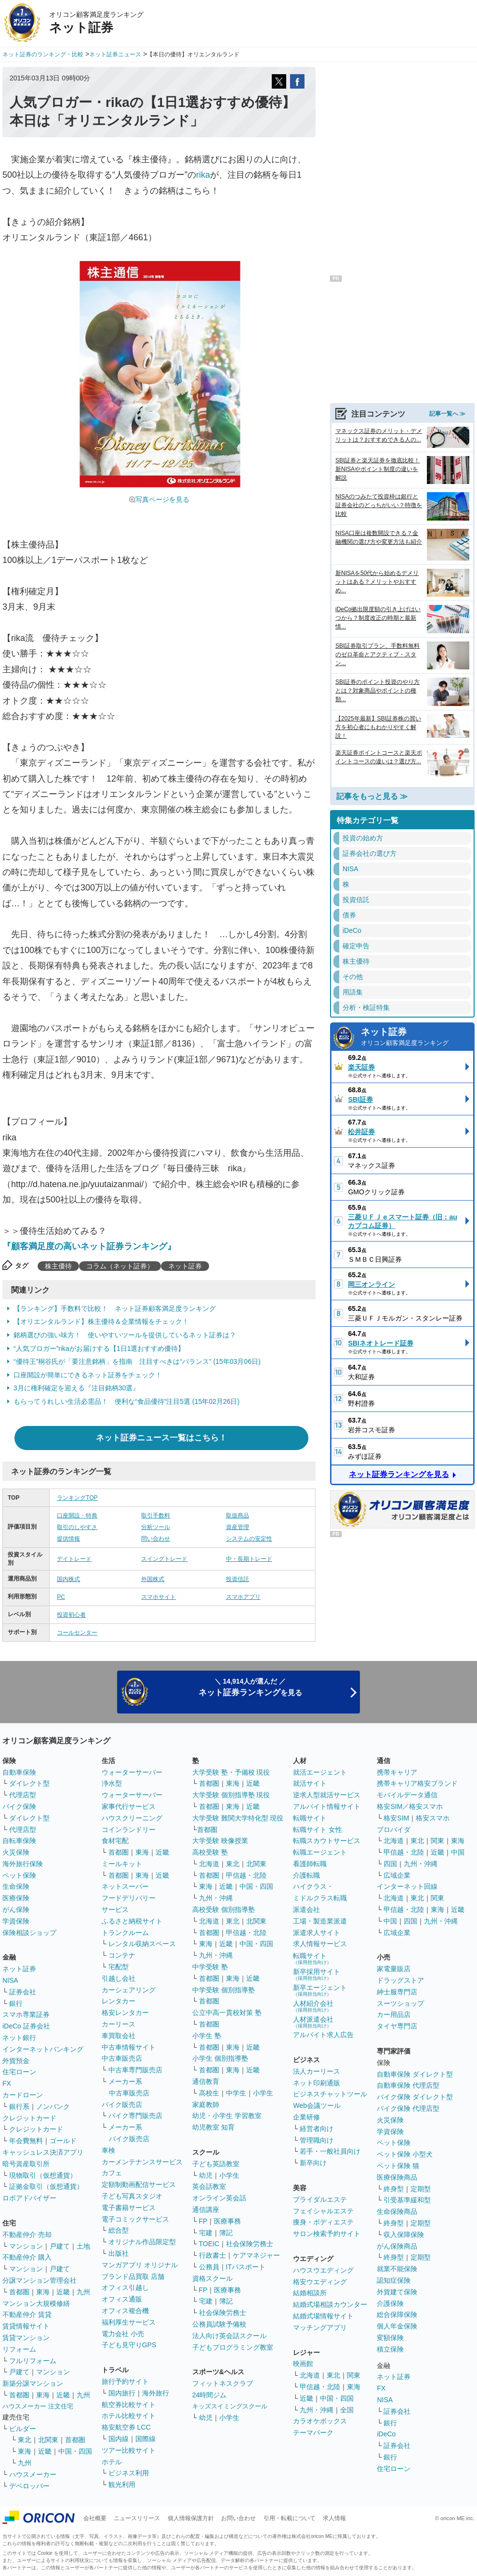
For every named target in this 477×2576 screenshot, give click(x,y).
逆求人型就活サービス (326, 1795)
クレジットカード (29, 2118)
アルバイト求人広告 (323, 2035)
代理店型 (22, 1795)
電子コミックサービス (135, 2219)
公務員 (209, 2267)
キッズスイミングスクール (229, 2406)
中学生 (236, 2093)
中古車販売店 (122, 2058)
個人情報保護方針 (191, 2518)
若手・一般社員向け (330, 2151)
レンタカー (118, 2001)
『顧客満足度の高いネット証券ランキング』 (89, 1246)
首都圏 (19, 2292)
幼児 (205, 2175)
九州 (83, 2292)
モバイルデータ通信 (407, 1795)
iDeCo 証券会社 (26, 2026)
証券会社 (22, 1992)
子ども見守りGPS (129, 2345)
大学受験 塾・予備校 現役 (231, 1772)
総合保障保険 (397, 2314)
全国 (347, 2410)
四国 (390, 1864)
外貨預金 (15, 2061)
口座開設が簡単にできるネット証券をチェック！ (87, 1375)
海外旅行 (155, 2393)
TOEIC (209, 2244)
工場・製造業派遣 (320, 1921)
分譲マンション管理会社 (39, 2280)
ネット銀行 (19, 2037)
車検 (108, 2150)
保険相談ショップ (29, 1932)
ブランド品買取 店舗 (133, 2276)
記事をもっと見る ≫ (372, 796)
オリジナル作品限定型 (142, 2242)
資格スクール (212, 2278)
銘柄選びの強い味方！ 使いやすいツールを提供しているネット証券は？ (124, 1335)
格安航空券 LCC (126, 2427)
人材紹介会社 (313, 2006)
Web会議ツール (317, 2105)
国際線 (145, 2439)
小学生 (263, 2093)
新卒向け (313, 2163)
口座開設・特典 (77, 1515)
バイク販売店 (122, 2104)
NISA (10, 1980)
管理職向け (316, 2140)
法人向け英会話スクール (229, 2336)
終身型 (394, 2189)
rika (203, 175)
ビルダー (22, 2428)
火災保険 (15, 1852)
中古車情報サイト (129, 2047)
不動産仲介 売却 (27, 2234)
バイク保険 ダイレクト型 (415, 2097)
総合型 (118, 2230)
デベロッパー (29, 2486)
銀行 (16, 2003)
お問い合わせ (238, 2518)
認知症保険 (394, 2280)
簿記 (226, 2232)
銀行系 (19, 2106)
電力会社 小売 (123, 2334)
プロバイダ (394, 1829)
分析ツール (155, 1527)
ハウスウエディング (323, 2270)
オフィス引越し (125, 2287)
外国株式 (152, 1579)
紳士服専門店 (397, 1992)
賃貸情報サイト (26, 2326)
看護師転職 (310, 1864)
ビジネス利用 (128, 2473)
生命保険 (15, 1886)
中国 (457, 1852)
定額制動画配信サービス (139, 2184)
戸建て (60, 2246)
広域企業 (397, 1875)
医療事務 (227, 2221)
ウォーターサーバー (132, 1772)
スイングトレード (164, 1559)
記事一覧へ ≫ (447, 413)
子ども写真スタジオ (132, 2196)
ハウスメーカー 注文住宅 (37, 2406)
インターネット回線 (407, 1886)
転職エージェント (320, 1852)
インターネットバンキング (42, 2049)
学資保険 (15, 1921)
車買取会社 (118, 2036)
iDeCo (386, 2434)
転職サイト (310, 1818)
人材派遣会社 (313, 2021)
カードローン (22, 2095)
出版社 (118, 2253)
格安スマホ (433, 1818)
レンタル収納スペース (142, 1944)
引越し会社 (118, 1978)
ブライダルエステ (320, 2199)
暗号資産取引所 (26, 2164)
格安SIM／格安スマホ (410, 1806)
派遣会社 (306, 1909)
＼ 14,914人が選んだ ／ (250, 1687)
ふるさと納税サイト (132, 1921)
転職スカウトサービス (326, 1840)
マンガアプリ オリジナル (140, 2265)
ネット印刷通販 (316, 2083)
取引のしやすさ (77, 1527)
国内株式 (68, 1579)
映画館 (303, 2363)
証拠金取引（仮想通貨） (46, 2186)
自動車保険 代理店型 (408, 2085)
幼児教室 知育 (213, 2127)
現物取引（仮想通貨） (43, 2175)
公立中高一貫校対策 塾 (227, 2012)
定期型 (421, 2189)
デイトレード (74, 1559)
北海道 (209, 1864)
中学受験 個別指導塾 (223, 1990)
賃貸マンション (26, 2337)
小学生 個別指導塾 (220, 2058)
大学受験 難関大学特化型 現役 (238, 1818)
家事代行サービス (129, 1806)
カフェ (112, 2173)
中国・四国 (75, 2451)
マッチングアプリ (320, 2327)
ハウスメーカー (32, 2474)
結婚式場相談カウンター (330, 2304)
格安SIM (396, 1818)
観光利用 (121, 2484)
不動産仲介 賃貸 (27, 2314)
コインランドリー (129, 1829)
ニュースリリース (137, 2518)
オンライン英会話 (219, 2198)
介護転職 (306, 1875)
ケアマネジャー (256, 2255)
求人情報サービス (320, 1944)
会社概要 (94, 2518)
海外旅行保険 (22, 1864)
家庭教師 (205, 2104)
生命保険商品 (397, 2211)
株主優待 (58, 1266)
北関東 (48, 2440)
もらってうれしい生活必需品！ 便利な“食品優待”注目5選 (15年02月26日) (126, 1401)
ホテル (112, 2462)
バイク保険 (19, 1806)
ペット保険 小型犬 (405, 2154)
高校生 (209, 2093)
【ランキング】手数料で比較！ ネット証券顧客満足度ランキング (114, 1308)
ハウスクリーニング (132, 1818)
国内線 (118, 2439)
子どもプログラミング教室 (232, 2347)
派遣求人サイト (316, 1932)
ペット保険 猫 (398, 2166)
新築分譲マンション (32, 2383)
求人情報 (334, 2518)
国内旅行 (121, 2393)
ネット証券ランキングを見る (399, 1474)
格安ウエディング (320, 2282)
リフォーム (19, 2349)
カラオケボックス (320, 2421)
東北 (24, 2440)
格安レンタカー (125, 2012)
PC (61, 1597)
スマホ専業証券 (26, 2014)
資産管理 (237, 1527)
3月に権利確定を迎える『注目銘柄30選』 (76, 1388)
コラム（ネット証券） (120, 1266)
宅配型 (118, 1967)
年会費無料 (26, 2140)
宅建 (205, 2232)
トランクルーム (125, 1932)
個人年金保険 (397, 2326)
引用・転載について (290, 2518)
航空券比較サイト (129, 2404)
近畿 (63, 2292)
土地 (83, 2246)
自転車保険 (19, 1840)
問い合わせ (155, 1538)
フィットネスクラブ (222, 2383)
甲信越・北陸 (246, 1875)
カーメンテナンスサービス (142, 2162)
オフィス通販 (122, 2299)
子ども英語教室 (215, 2164)
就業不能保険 (397, 2269)
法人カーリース (316, 2071)
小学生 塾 (206, 2036)
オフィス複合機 (125, 2310)
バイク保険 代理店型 (408, 2108)
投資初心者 (71, 1614)
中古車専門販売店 (135, 2070)
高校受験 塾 (210, 1852)
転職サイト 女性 (317, 1829)
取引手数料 (155, 1515)
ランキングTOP (77, 1497)
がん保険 (15, 1909)
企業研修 (306, 2117)
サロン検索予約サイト (326, 2233)
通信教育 (205, 2081)
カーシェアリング (129, 1990)
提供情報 (68, 1538)
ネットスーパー (125, 1886)
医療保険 (15, 1898)
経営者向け (316, 2128)
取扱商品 (237, 1515)
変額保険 (390, 2337)
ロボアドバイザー (29, 2198)
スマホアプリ (243, 1597)
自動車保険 (19, 1772)
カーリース (118, 2024)
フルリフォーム (32, 2361)
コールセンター (77, 1632)
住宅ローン (19, 2072)
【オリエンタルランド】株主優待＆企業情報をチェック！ (101, 1321)
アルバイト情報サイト (326, 1806)
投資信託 (237, 1579)
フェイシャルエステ (323, 2211)
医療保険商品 (397, 2177)
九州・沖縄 (216, 1898)
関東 (353, 2375)
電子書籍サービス (129, 2207)
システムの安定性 (249, 1538)
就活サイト (310, 1783)
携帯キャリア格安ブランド (417, 1783)
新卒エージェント (320, 1990)
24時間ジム (209, 2395)
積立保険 (390, 2349)
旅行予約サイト (125, 2381)
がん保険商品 (397, 2246)
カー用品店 (394, 2014)
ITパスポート (245, 2267)
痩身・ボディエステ (323, 2222)
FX (6, 2083)
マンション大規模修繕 (36, 2303)
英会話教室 (209, 2186)
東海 (43, 2292)
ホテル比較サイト (129, 2415)
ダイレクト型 (29, 1783)
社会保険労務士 (249, 2244)
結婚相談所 (310, 2293)
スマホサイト (158, 1597)
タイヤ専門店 (397, 2026)
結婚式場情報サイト (323, 2316)
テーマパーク (313, 2432)
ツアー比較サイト (129, 2450)
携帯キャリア (397, 1772)
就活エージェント (320, 1772)
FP (203, 2221)
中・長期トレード (249, 1559)
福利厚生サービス (129, 2322)
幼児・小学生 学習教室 (227, 2115)
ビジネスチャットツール (330, 2094)
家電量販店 (394, 1969)
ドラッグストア (400, 1980)
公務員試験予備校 (219, 2324)
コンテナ (121, 1955)
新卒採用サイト (316, 1974)
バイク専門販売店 (135, 2115)
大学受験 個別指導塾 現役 (231, 1795)
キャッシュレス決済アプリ (42, 2152)
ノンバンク (53, 2106)
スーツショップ (400, 2003)
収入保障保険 (404, 2234)
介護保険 (390, 2303)
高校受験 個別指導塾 (223, 1909)
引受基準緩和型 (407, 2200)
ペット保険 (19, 1875)
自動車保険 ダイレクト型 (415, 2074)
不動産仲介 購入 (27, 2257)
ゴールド (63, 2140)
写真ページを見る (162, 499)
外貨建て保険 (397, 2292)
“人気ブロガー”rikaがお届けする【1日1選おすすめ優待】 (99, 1348)
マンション (26, 2246)
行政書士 (212, 2255)
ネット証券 (185, 1266)
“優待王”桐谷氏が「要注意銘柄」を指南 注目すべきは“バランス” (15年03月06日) (137, 1361)
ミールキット (122, 1864)
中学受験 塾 (210, 1967)
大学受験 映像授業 (220, 1840)
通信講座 (205, 2209)
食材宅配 (115, 1840)
